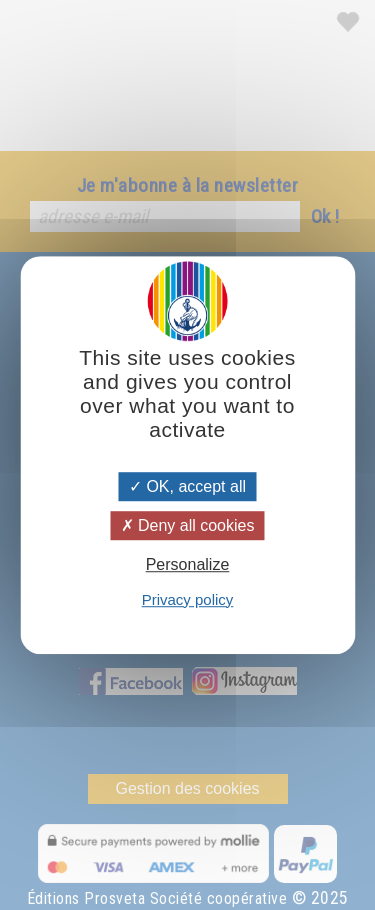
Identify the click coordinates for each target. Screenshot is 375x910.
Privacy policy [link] (188, 599)
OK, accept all (187, 486)
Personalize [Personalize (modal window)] (188, 565)
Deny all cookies (188, 525)
